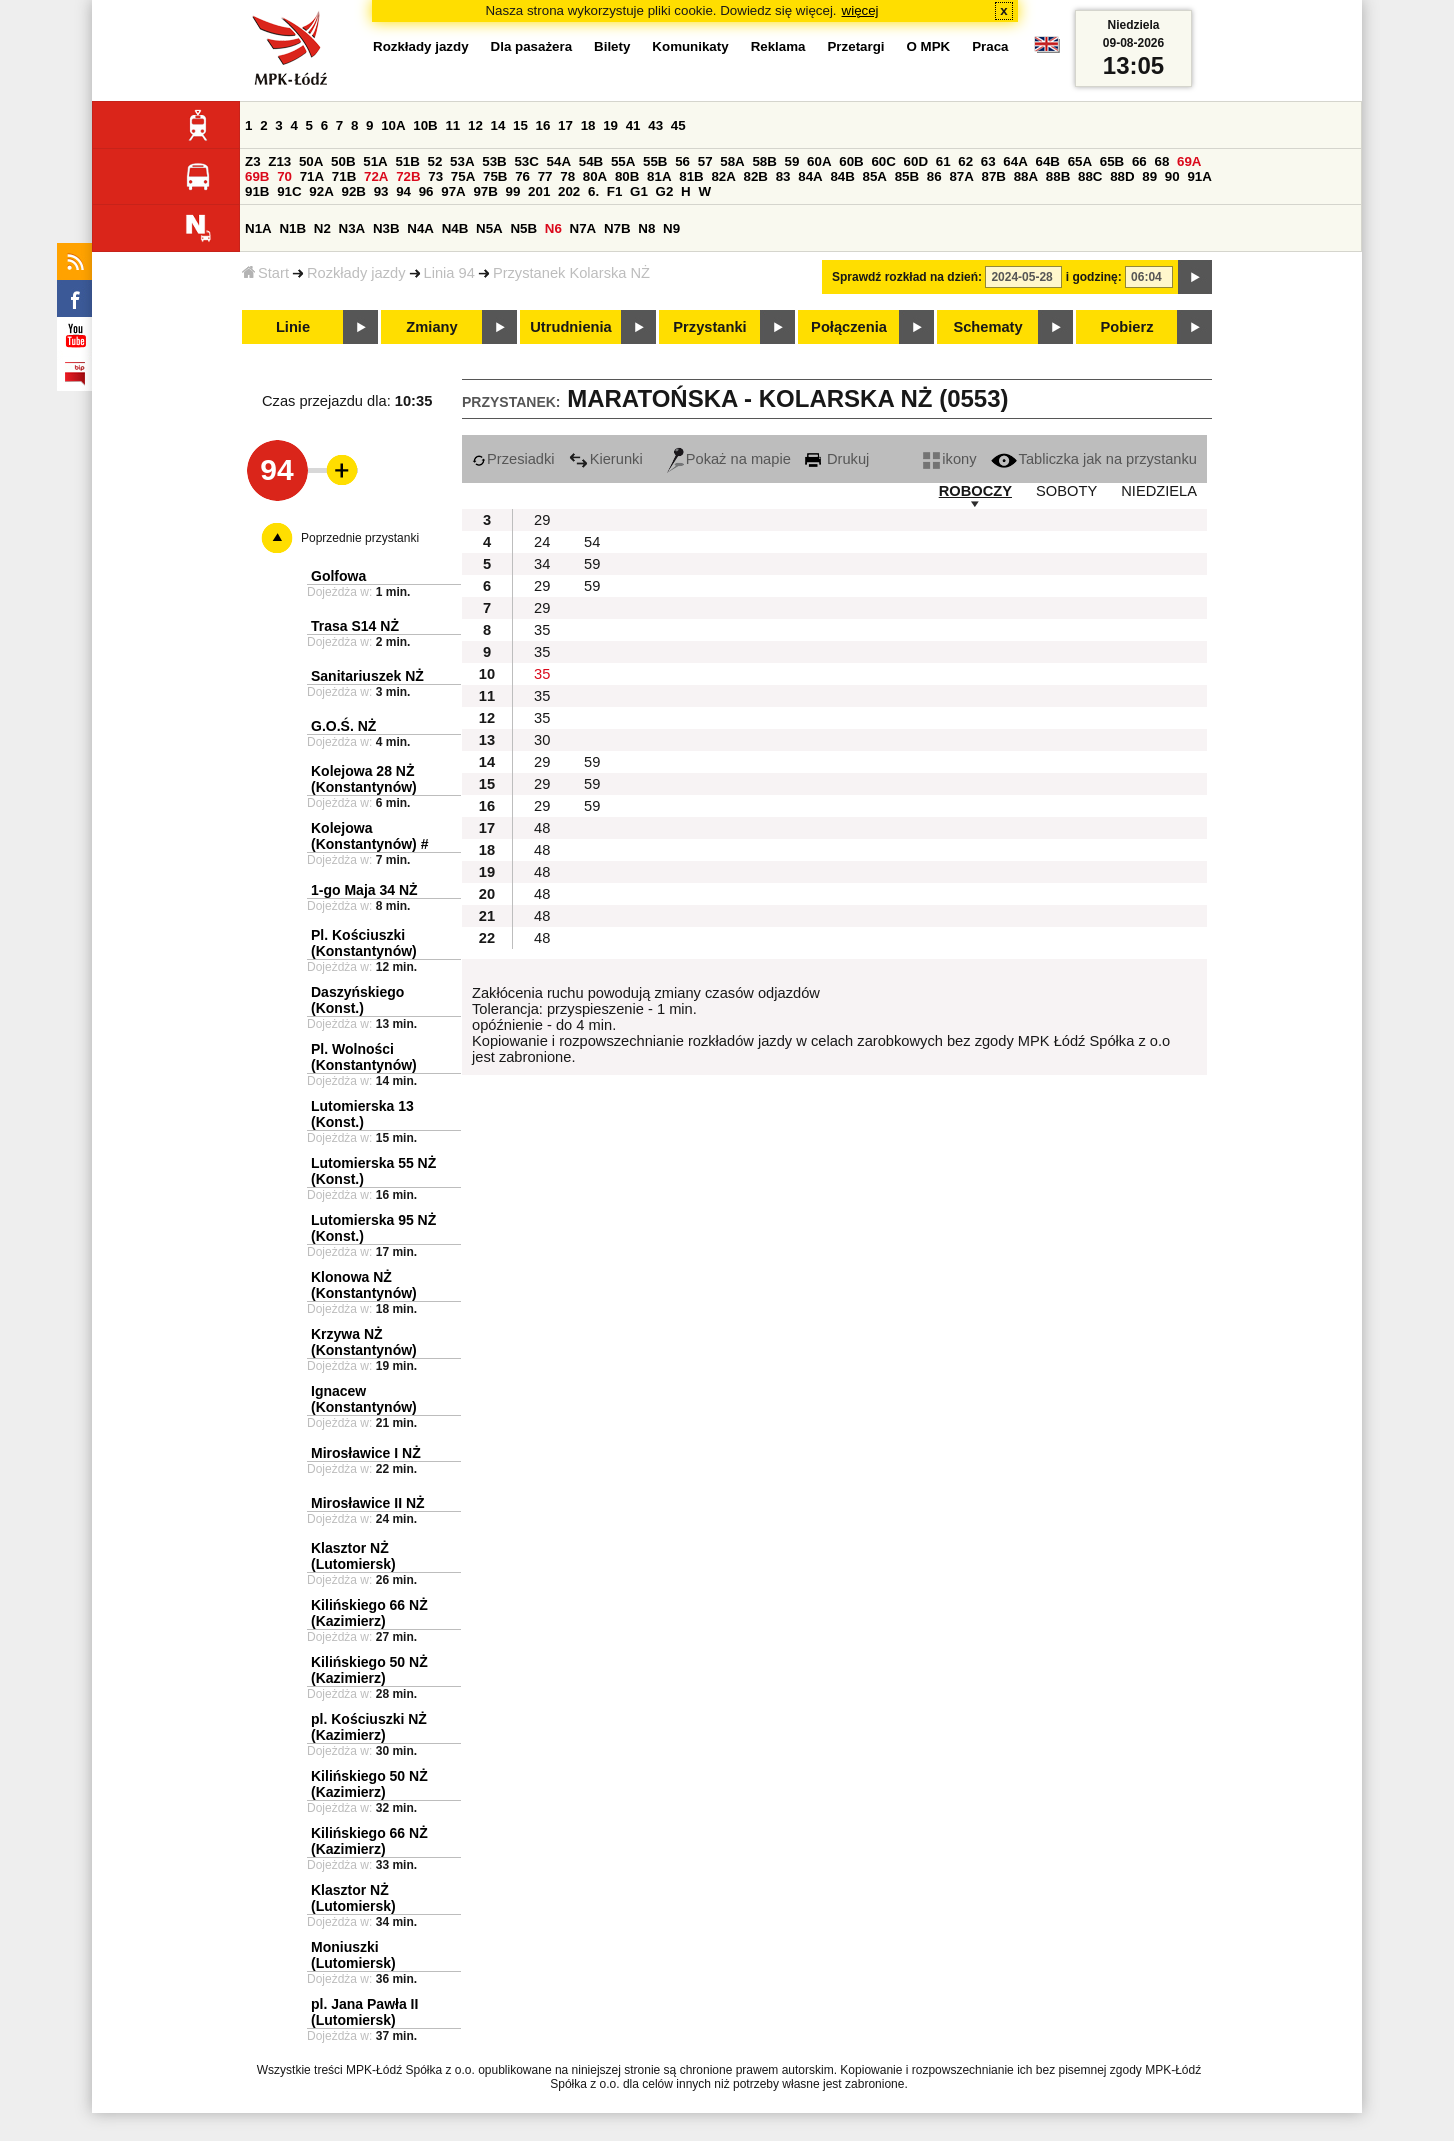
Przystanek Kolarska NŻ (571, 273)
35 (542, 630)
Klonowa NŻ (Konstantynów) (364, 1285)
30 (542, 740)
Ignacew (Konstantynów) (364, 1399)
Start (265, 273)
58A (732, 161)
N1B (292, 228)
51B (407, 161)
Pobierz (1127, 327)
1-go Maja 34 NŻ (364, 890)
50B (343, 161)
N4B (455, 228)
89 (1149, 176)
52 (435, 161)
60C (883, 161)
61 (943, 161)
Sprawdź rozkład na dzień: (907, 277)
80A (595, 176)
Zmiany (431, 327)
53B (494, 161)
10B (425, 125)
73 (435, 176)
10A (393, 125)
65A (1080, 161)
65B (1112, 161)
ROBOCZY (975, 491)
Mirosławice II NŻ (368, 1503)
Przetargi (855, 46)
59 (792, 161)
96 (426, 191)
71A (312, 176)
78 (567, 176)
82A (723, 176)
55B (655, 161)
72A (376, 176)
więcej (860, 10)
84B (842, 176)
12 (475, 125)
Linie (293, 327)
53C (526, 161)
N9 (671, 228)
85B (907, 176)
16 (543, 125)
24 (542, 542)
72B (408, 176)
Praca (990, 46)
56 (682, 161)
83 (783, 176)
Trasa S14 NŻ (355, 626)
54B (591, 161)
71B (344, 176)
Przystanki (709, 327)
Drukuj (837, 459)
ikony (949, 459)
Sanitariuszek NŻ (367, 676)
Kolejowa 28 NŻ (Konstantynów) (364, 779)
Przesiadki (513, 459)
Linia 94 (449, 273)
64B (1047, 161)
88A (1026, 176)
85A (875, 176)
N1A (258, 228)
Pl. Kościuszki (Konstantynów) (364, 943)
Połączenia (849, 327)
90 (1172, 176)
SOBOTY (1066, 491)
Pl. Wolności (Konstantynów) (364, 1057)
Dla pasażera (532, 46)
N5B (523, 228)
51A (375, 161)
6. (593, 191)
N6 (553, 228)
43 (655, 125)
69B (257, 176)
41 (633, 125)
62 (965, 161)
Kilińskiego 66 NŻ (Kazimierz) (369, 1613)
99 (513, 191)
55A (623, 161)
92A (321, 191)
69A (1189, 161)
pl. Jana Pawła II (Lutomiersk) (364, 2012)
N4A (420, 228)
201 (539, 191)
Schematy (987, 327)
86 (934, 176)
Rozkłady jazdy (356, 273)
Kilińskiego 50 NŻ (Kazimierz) (369, 1670)
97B (485, 191)
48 (542, 828)
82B (756, 176)
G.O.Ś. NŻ (343, 726)
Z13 (279, 161)
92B (353, 191)
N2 (322, 228)
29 (542, 520)
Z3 (253, 161)
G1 (639, 191)
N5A (489, 228)
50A (311, 161)
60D (916, 161)
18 (588, 125)
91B (257, 191)
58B (764, 161)
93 (381, 191)
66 (1139, 161)
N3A (352, 228)
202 (569, 191)
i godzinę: (1094, 277)
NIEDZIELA (1159, 491)
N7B (617, 228)
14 (498, 125)
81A (659, 176)
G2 (665, 191)
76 (522, 176)
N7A (583, 228)
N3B (386, 228)
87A (961, 176)
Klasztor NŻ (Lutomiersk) (353, 1556)
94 (403, 191)
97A (453, 191)
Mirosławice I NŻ (366, 1453)
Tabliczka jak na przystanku (1094, 459)
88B (1058, 176)
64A (1015, 161)
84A (810, 176)
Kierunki (606, 459)
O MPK (929, 46)
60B (851, 161)
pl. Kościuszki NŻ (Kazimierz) (369, 1727)
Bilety (612, 46)
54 (592, 542)
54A (559, 161)
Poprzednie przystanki (360, 538)
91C (289, 191)
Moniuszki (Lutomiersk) (353, 1955)
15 (520, 125)
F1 (615, 191)
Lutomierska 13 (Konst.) (362, 1114)
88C (1090, 176)
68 (1161, 161)
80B (627, 176)
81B (691, 176)
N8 (646, 228)
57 (705, 161)
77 (545, 176)
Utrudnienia (570, 327)
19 (610, 125)
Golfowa (338, 576)
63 (988, 161)
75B (495, 176)
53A (462, 161)
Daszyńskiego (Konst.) (357, 1000)
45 (678, 125)
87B (994, 176)
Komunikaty (690, 46)
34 (542, 564)
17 (565, 125)
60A (819, 161)
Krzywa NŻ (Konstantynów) (364, 1342)
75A (463, 176)
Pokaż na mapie (729, 459)
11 (452, 125)
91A (1199, 176)
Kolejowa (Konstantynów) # (369, 836)
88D (1122, 176)
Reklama (778, 46)
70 (284, 176)
